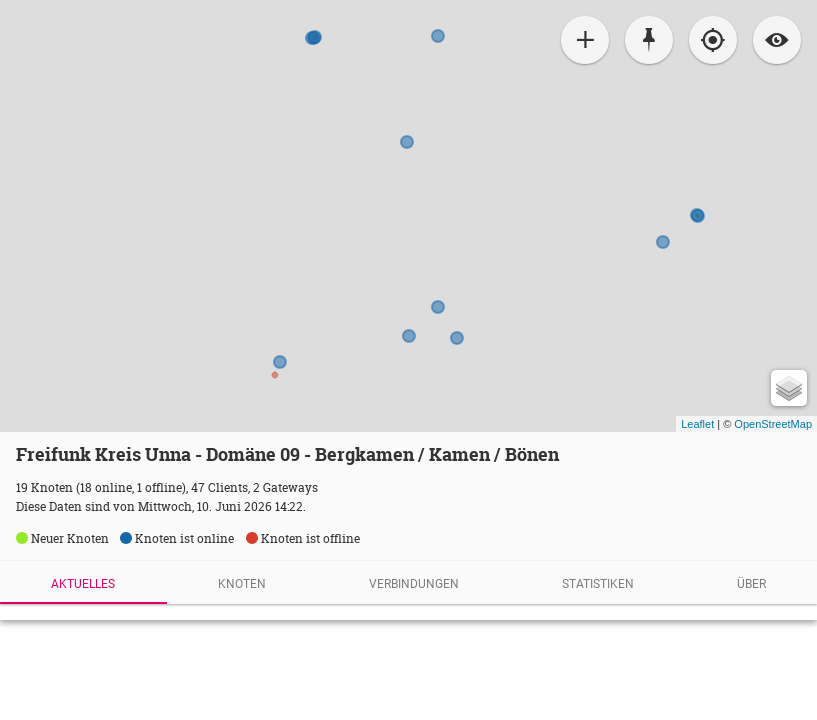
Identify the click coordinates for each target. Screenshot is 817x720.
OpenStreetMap (773, 424)
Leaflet (697, 424)
